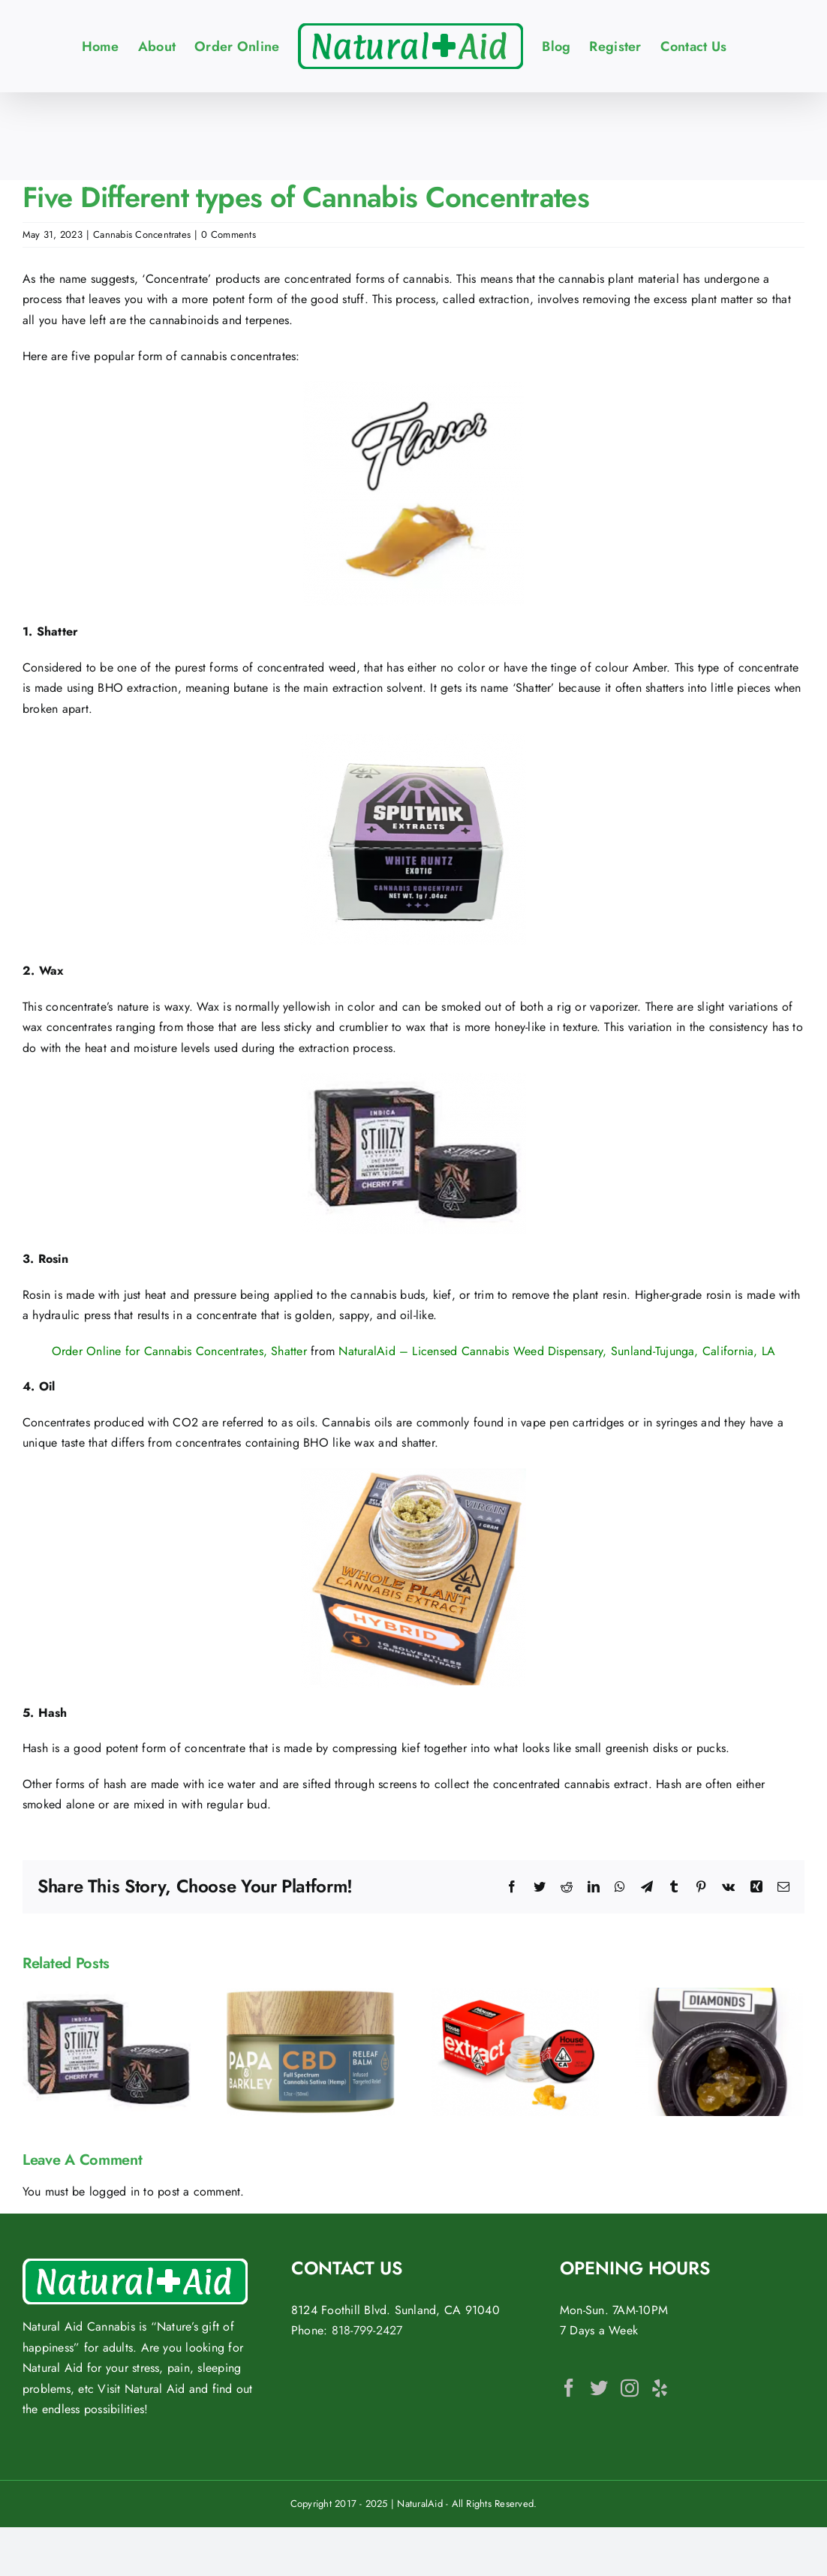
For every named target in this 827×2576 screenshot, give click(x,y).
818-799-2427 (367, 2330)
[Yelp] (660, 2388)
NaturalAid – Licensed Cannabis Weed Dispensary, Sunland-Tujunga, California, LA (556, 1351)
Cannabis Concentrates (142, 234)
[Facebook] (569, 2388)
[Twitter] (599, 2388)
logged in (114, 2191)
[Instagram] (630, 2388)
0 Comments (228, 234)
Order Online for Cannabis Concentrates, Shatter (179, 1351)
